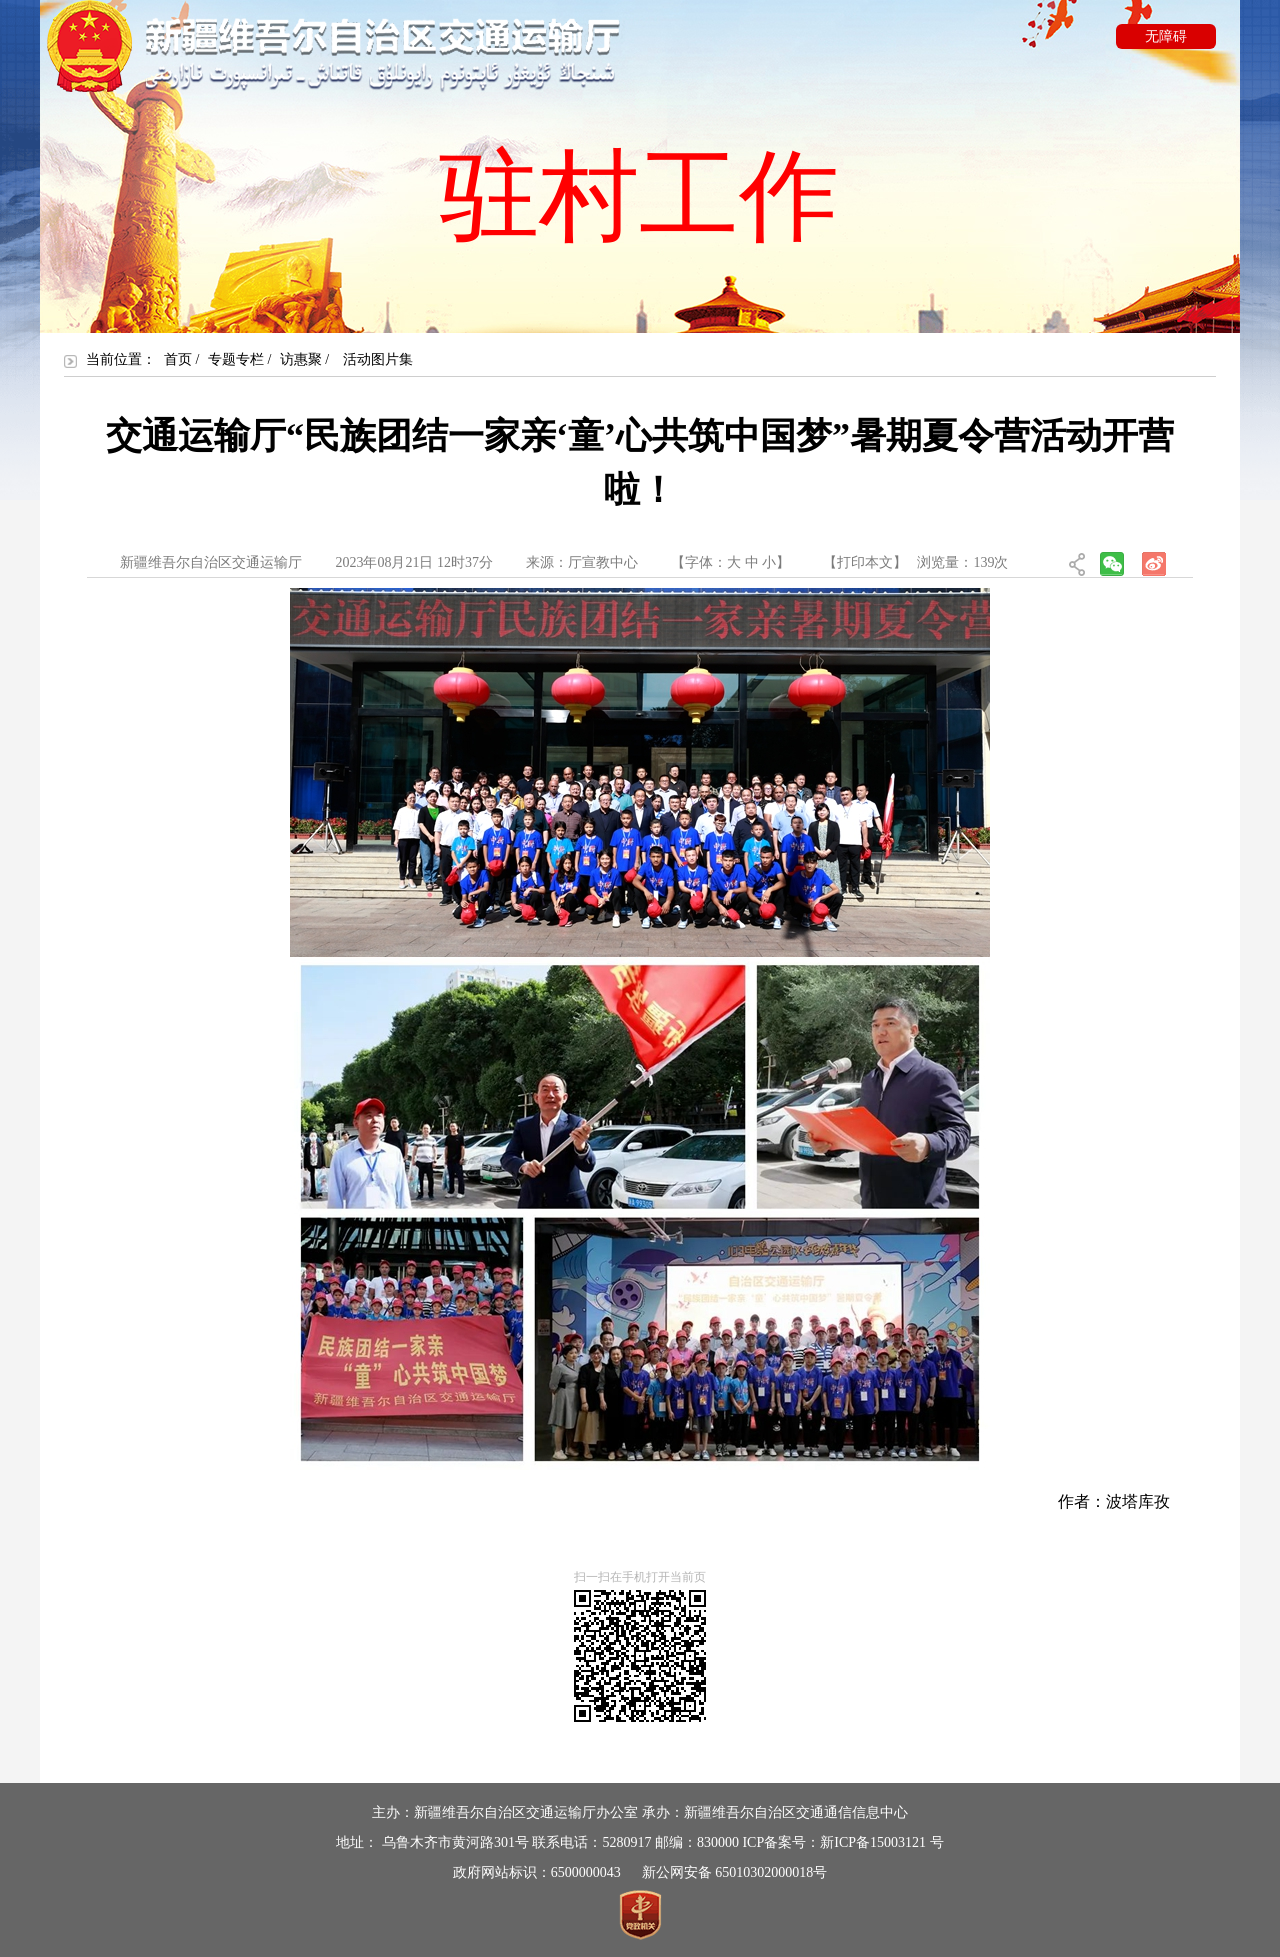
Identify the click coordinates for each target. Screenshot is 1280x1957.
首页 (178, 359)
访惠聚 (301, 359)
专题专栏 (236, 359)
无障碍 (1166, 36)
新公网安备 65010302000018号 (735, 1872)
